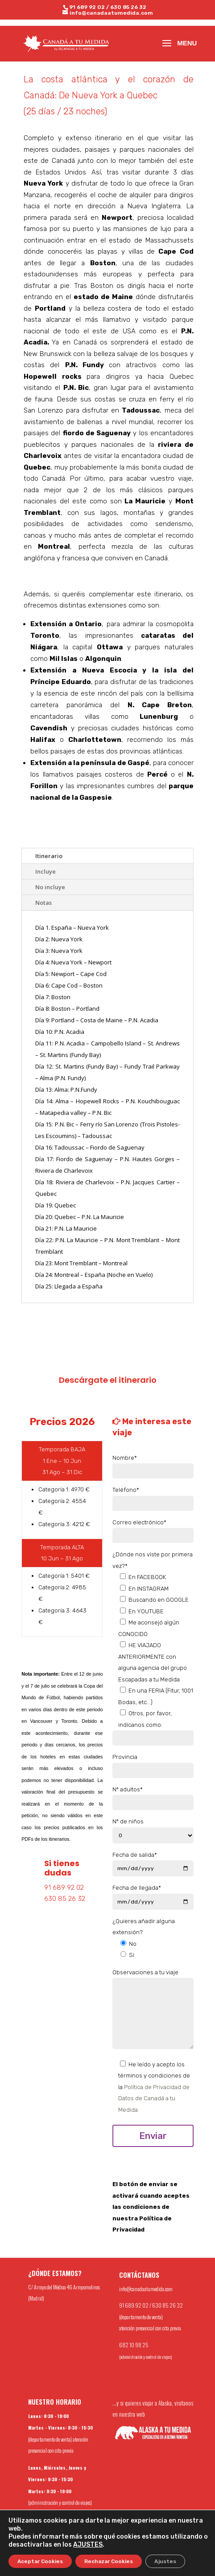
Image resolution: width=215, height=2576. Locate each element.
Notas (43, 903)
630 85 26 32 (128, 7)
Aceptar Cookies (40, 2561)
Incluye (45, 871)
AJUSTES (88, 2544)
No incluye (50, 887)
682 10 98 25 (134, 2345)
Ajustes (165, 2561)
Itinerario (48, 856)
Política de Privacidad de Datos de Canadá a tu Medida (154, 2098)
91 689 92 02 (87, 7)
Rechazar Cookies (108, 2561)
